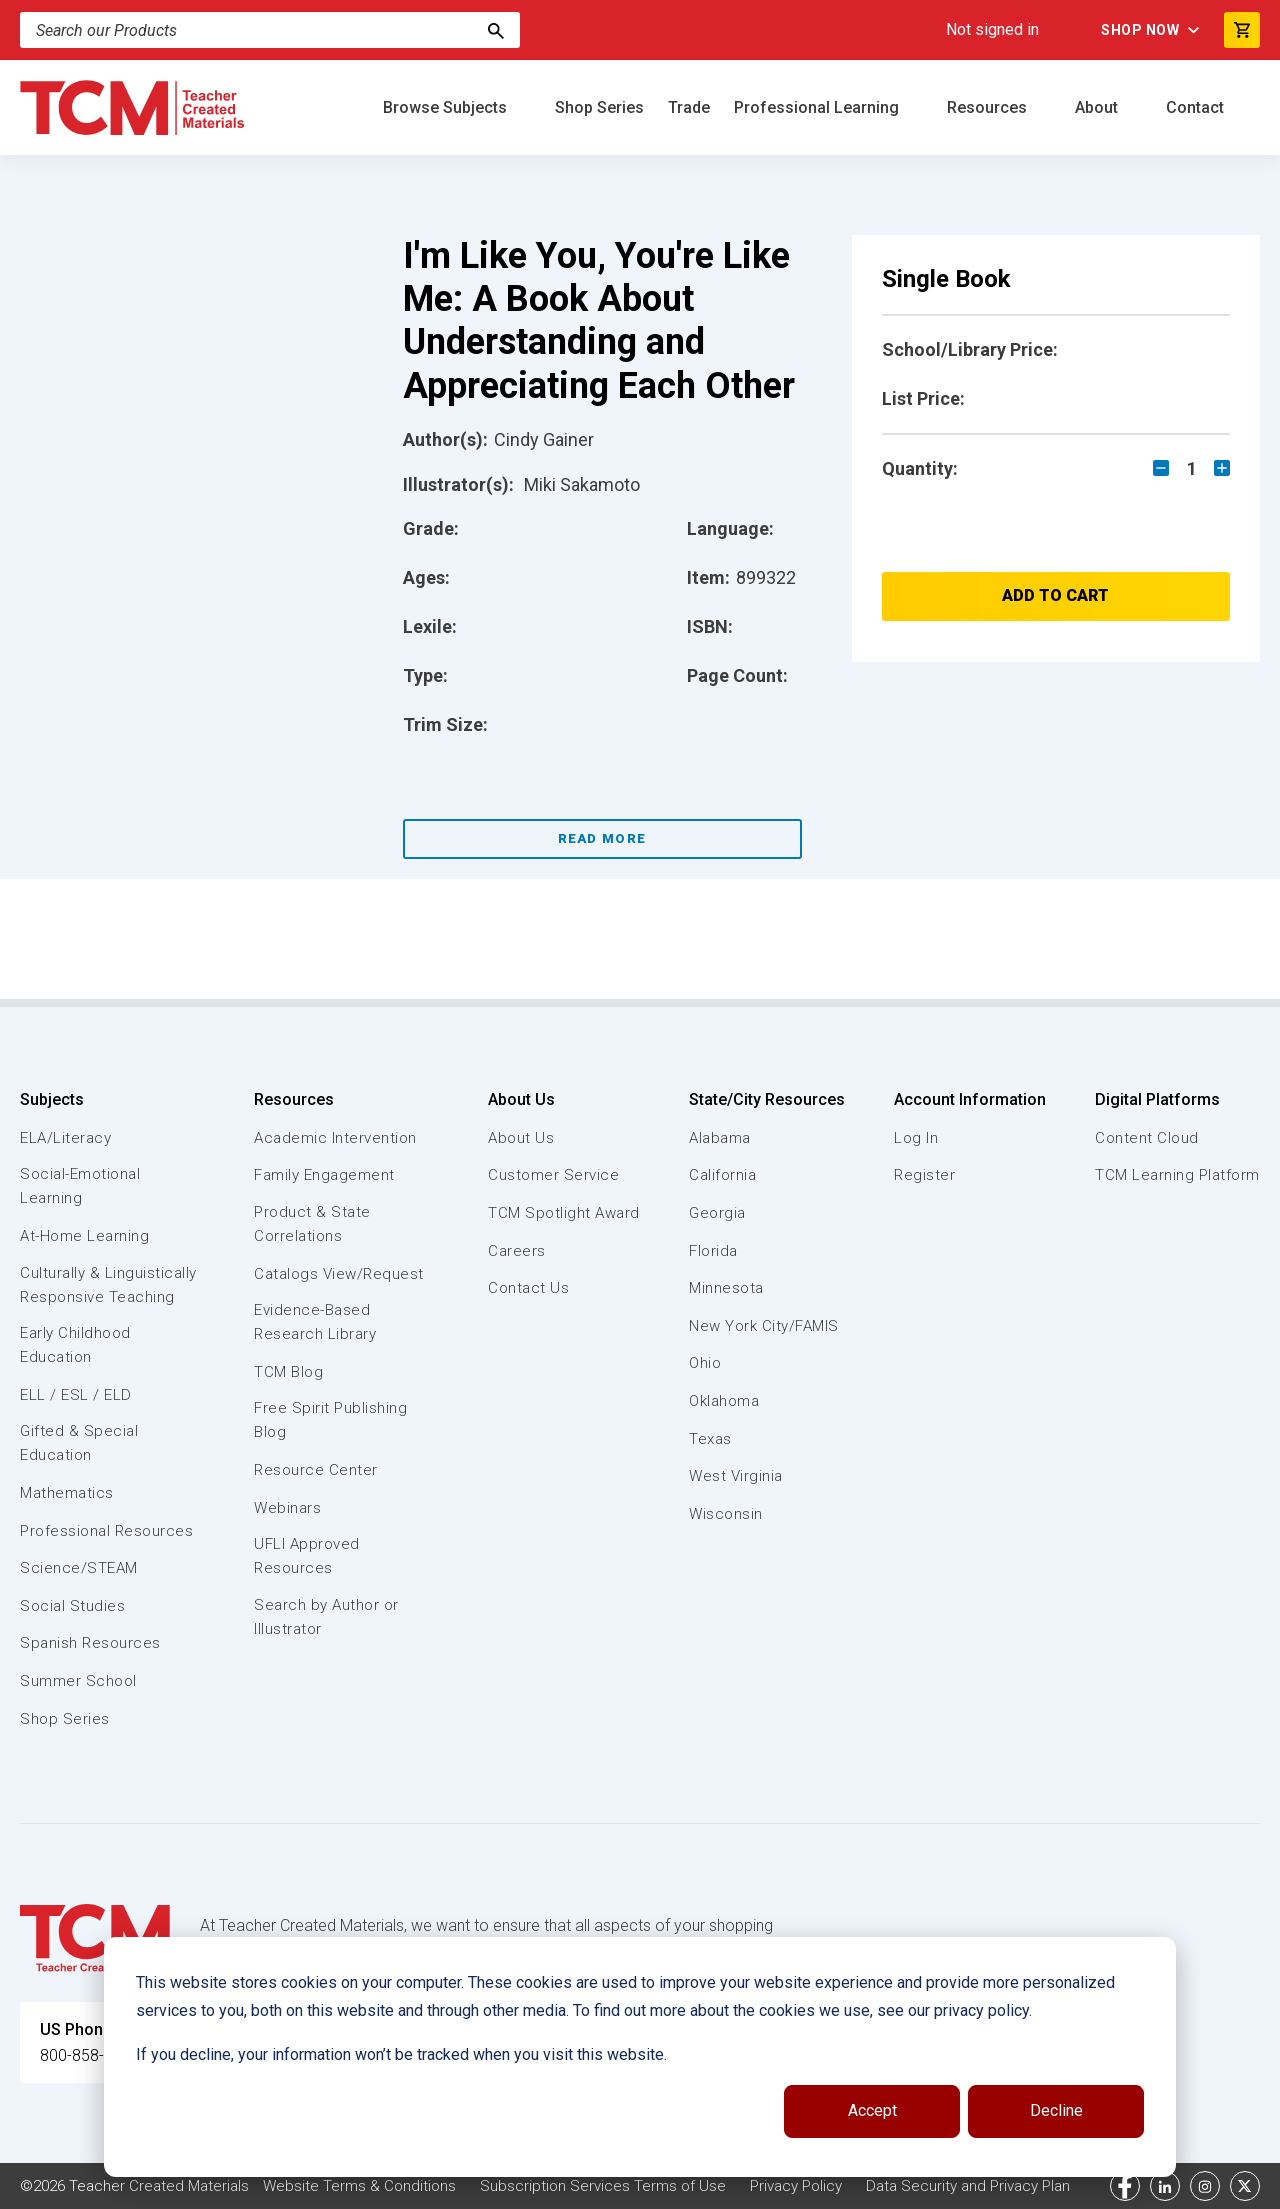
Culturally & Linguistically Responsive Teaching (108, 1285)
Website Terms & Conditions (359, 2186)
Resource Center (316, 1470)
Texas (710, 1439)
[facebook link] (1125, 2186)
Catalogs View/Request (339, 1274)
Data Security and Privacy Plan (968, 2186)
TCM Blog (288, 1372)
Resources (989, 107)
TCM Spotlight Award (564, 1213)
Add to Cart (1055, 595)
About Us (521, 1099)
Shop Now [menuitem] (1140, 30)
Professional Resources (106, 1531)
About (1098, 107)
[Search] (496, 30)
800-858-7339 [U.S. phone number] (90, 2055)
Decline (1056, 2110)
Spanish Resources (90, 1643)
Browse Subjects (447, 107)
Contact (1197, 107)
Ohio (705, 1363)
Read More (602, 838)
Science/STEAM (79, 1568)
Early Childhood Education (75, 1345)
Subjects (52, 1099)
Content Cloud (1147, 1138)
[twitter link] (1245, 2186)
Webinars (287, 1508)
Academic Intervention (335, 1138)
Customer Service (553, 1175)
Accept (872, 2110)
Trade (689, 107)
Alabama (720, 1138)
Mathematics (67, 1493)
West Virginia (736, 1476)
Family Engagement (324, 1175)
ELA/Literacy (65, 1138)
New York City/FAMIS (764, 1326)
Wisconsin (726, 1514)
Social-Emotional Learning (80, 1186)
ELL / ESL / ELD (76, 1395)
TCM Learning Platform (1177, 1175)
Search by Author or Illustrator (326, 1617)
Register (924, 1175)
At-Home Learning (84, 1236)
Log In (916, 1138)
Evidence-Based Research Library (315, 1322)
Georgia (717, 1213)
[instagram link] (1205, 2186)
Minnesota (726, 1288)
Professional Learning (818, 107)
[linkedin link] (1165, 2186)
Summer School (78, 1681)
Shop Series (599, 107)
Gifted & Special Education (79, 1443)
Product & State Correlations (312, 1224)
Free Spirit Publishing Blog (330, 1420)
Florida (713, 1251)
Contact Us (528, 1288)
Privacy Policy (796, 2186)
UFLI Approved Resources (307, 1556)
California (722, 1175)
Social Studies (72, 1606)
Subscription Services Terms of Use (603, 2186)
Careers (517, 1251)
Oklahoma (724, 1401)
